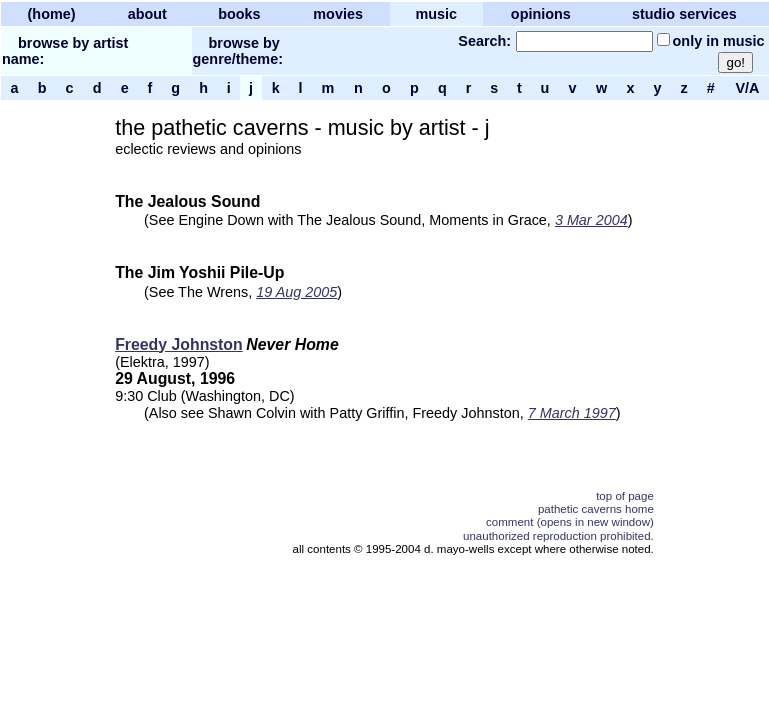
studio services (684, 14)
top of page (625, 496)
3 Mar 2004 (591, 220)
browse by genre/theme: (238, 51)
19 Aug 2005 (296, 292)
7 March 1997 (572, 413)
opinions (541, 14)
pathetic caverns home (596, 509)
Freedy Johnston (179, 344)
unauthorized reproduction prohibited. (558, 536)
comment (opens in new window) (570, 522)
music (436, 14)
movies (338, 14)
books (239, 14)
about (147, 14)
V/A (746, 88)
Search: (484, 41)
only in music (719, 41)
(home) (52, 14)
